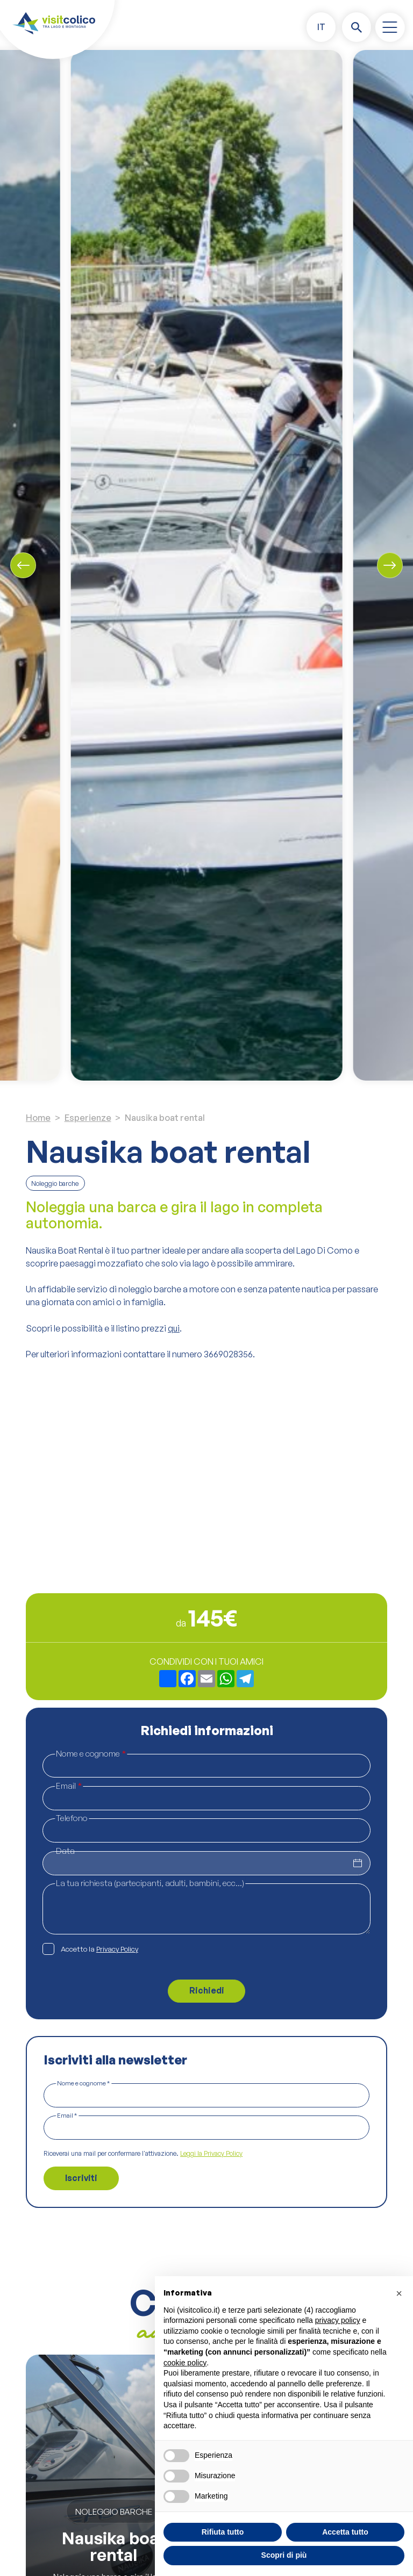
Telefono (72, 1818)
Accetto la (99, 1949)
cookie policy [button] (184, 2362)
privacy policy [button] (337, 2320)
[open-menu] (390, 27)
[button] (321, 26)
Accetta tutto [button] (345, 2532)
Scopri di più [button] (284, 2555)
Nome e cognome (91, 1753)
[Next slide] (390, 565)
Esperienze (88, 1117)
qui (174, 1328)
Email (69, 1785)
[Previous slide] (23, 565)
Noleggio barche (55, 1183)
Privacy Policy (117, 1949)
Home (38, 1117)
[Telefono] (206, 1830)
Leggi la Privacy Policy (211, 2153)
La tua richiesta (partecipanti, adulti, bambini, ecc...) (150, 1882)
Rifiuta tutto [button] (223, 2532)
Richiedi (206, 1990)
